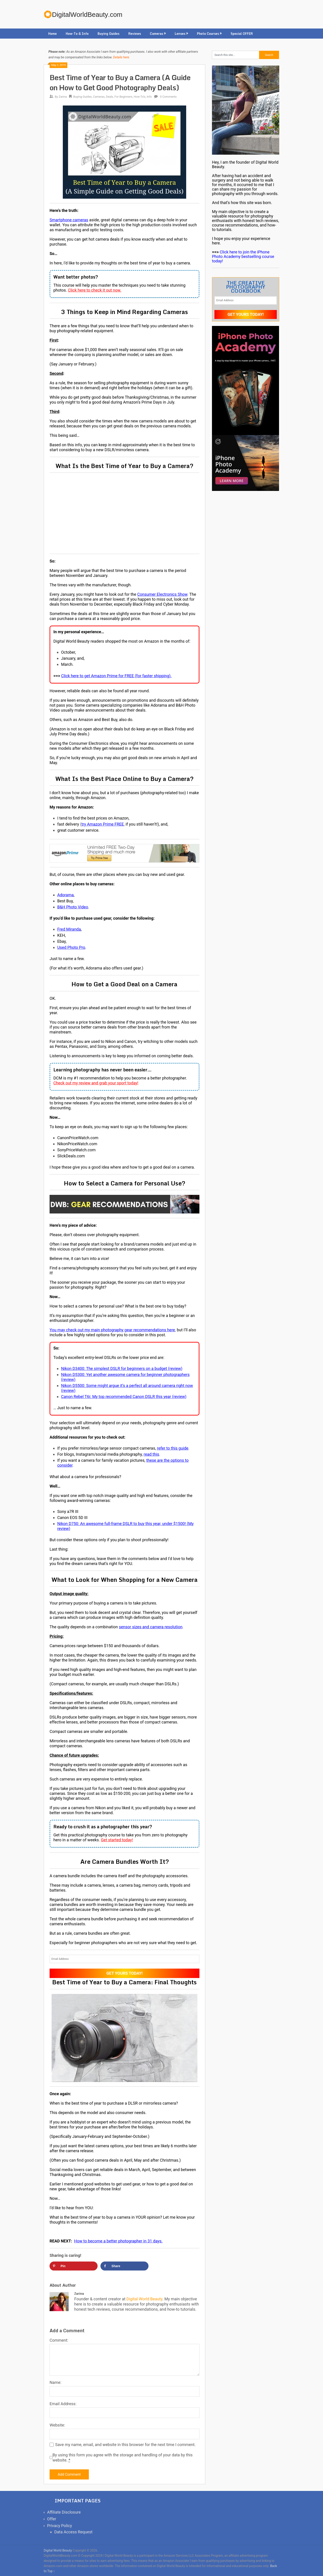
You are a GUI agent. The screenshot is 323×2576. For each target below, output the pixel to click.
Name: (55, 2382)
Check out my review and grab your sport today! (95, 1083)
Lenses (180, 33)
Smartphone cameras (69, 220)
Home (52, 33)
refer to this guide (172, 1448)
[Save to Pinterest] (74, 2266)
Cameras (156, 33)
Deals (109, 96)
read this (151, 1454)
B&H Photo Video (72, 907)
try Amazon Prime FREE (102, 824)
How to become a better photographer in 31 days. (118, 2241)
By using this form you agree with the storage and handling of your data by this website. (122, 2458)
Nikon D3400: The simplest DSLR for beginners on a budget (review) (121, 1368)
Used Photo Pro (71, 947)
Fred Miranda (69, 929)
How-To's (139, 96)
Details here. (121, 57)
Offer (51, 2519)
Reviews (134, 33)
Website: (57, 2425)
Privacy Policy (59, 2525)
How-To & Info (77, 33)
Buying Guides (108, 33)
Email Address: (63, 2403)
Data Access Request (73, 2532)
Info (149, 96)
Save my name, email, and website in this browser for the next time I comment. (125, 2444)
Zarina (63, 96)
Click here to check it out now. (94, 290)
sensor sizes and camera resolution (150, 1626)
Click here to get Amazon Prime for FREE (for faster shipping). (116, 675)
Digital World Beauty (144, 2299)
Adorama (65, 894)
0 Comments (168, 96)
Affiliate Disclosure (64, 2512)
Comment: (59, 2340)
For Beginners (123, 96)
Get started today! (117, 1839)
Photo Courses (208, 33)
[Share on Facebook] (124, 2266)
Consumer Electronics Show (162, 594)
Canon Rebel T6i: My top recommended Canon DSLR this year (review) (123, 1396)
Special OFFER (242, 33)
